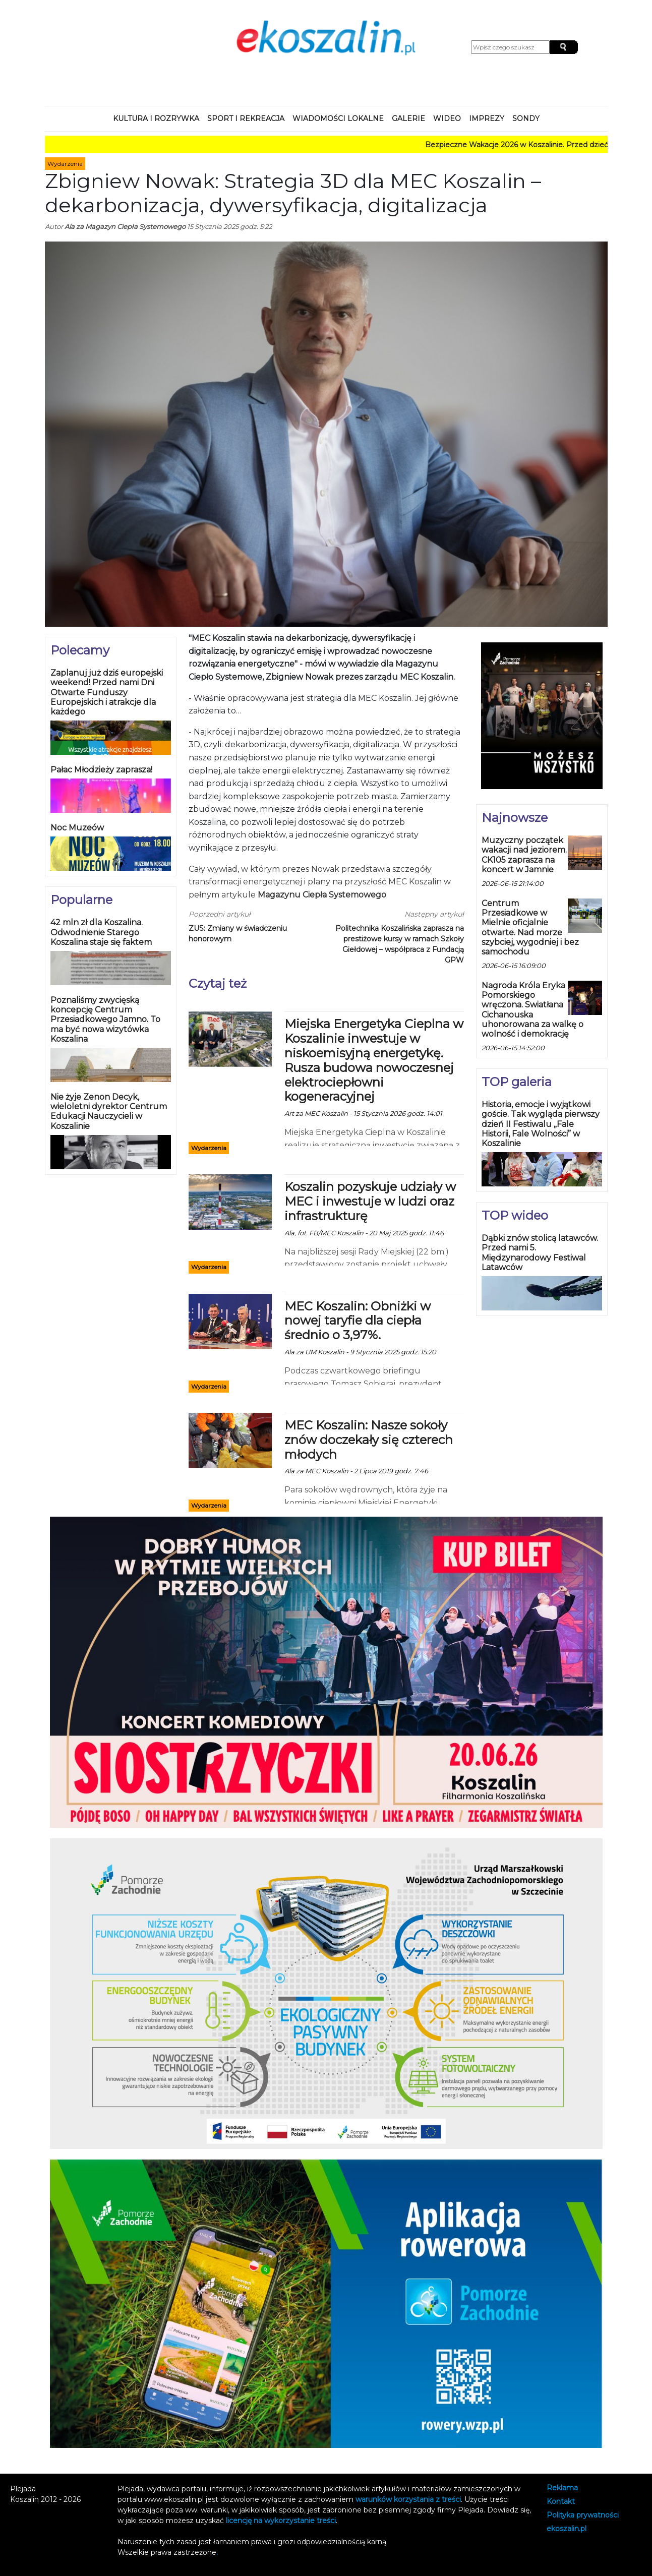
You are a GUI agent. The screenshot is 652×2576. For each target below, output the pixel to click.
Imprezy (486, 118)
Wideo (447, 118)
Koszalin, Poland (118, 58)
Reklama (562, 2488)
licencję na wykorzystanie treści (281, 2520)
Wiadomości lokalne (338, 118)
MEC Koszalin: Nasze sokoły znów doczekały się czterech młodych (368, 1440)
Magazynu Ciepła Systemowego (322, 895)
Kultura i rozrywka (156, 118)
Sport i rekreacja (245, 118)
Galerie (408, 118)
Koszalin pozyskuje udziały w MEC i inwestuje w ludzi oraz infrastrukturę (370, 1201)
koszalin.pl (566, 2529)
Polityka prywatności (583, 2515)
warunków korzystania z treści (408, 2499)
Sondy (526, 118)
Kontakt (561, 2501)
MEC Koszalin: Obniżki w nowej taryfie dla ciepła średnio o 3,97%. (357, 1321)
